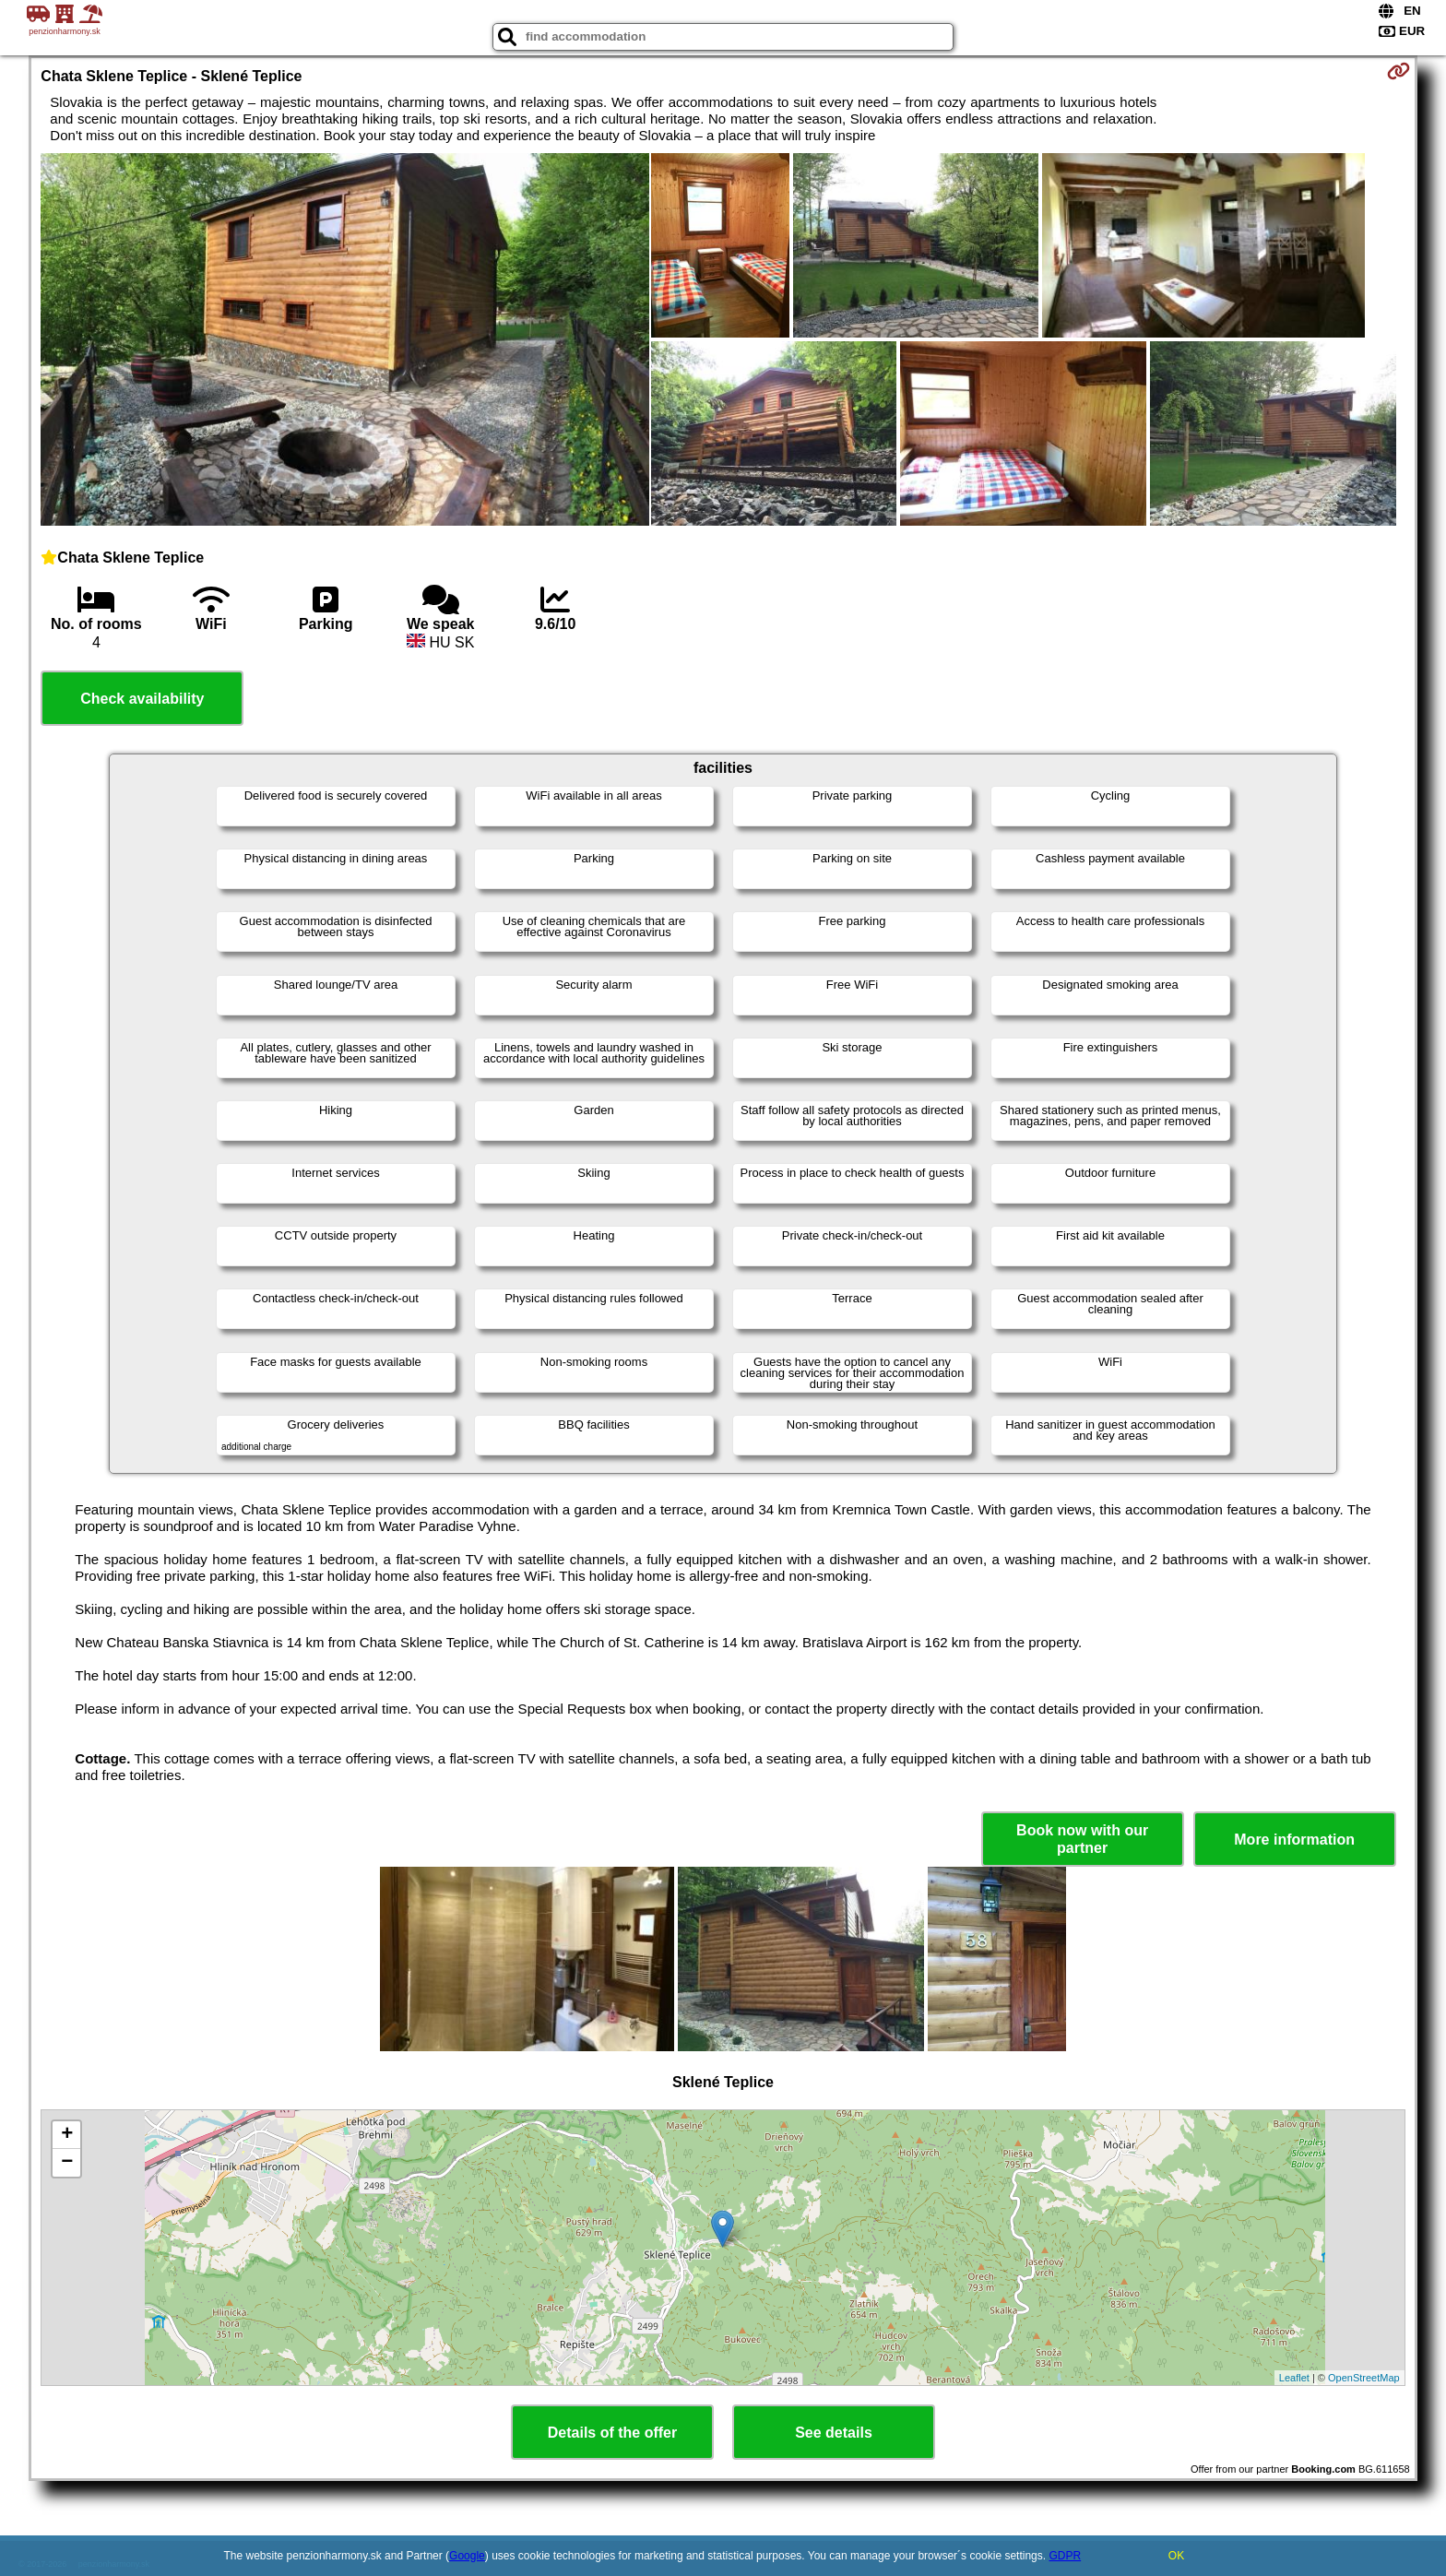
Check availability (142, 698)
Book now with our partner (1082, 1839)
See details (833, 2432)
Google (467, 2555)
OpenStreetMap (1364, 2377)
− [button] (67, 2163)
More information (1294, 1839)
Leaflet (1294, 2377)
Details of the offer (612, 2432)
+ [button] (67, 2135)
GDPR (1065, 2555)
